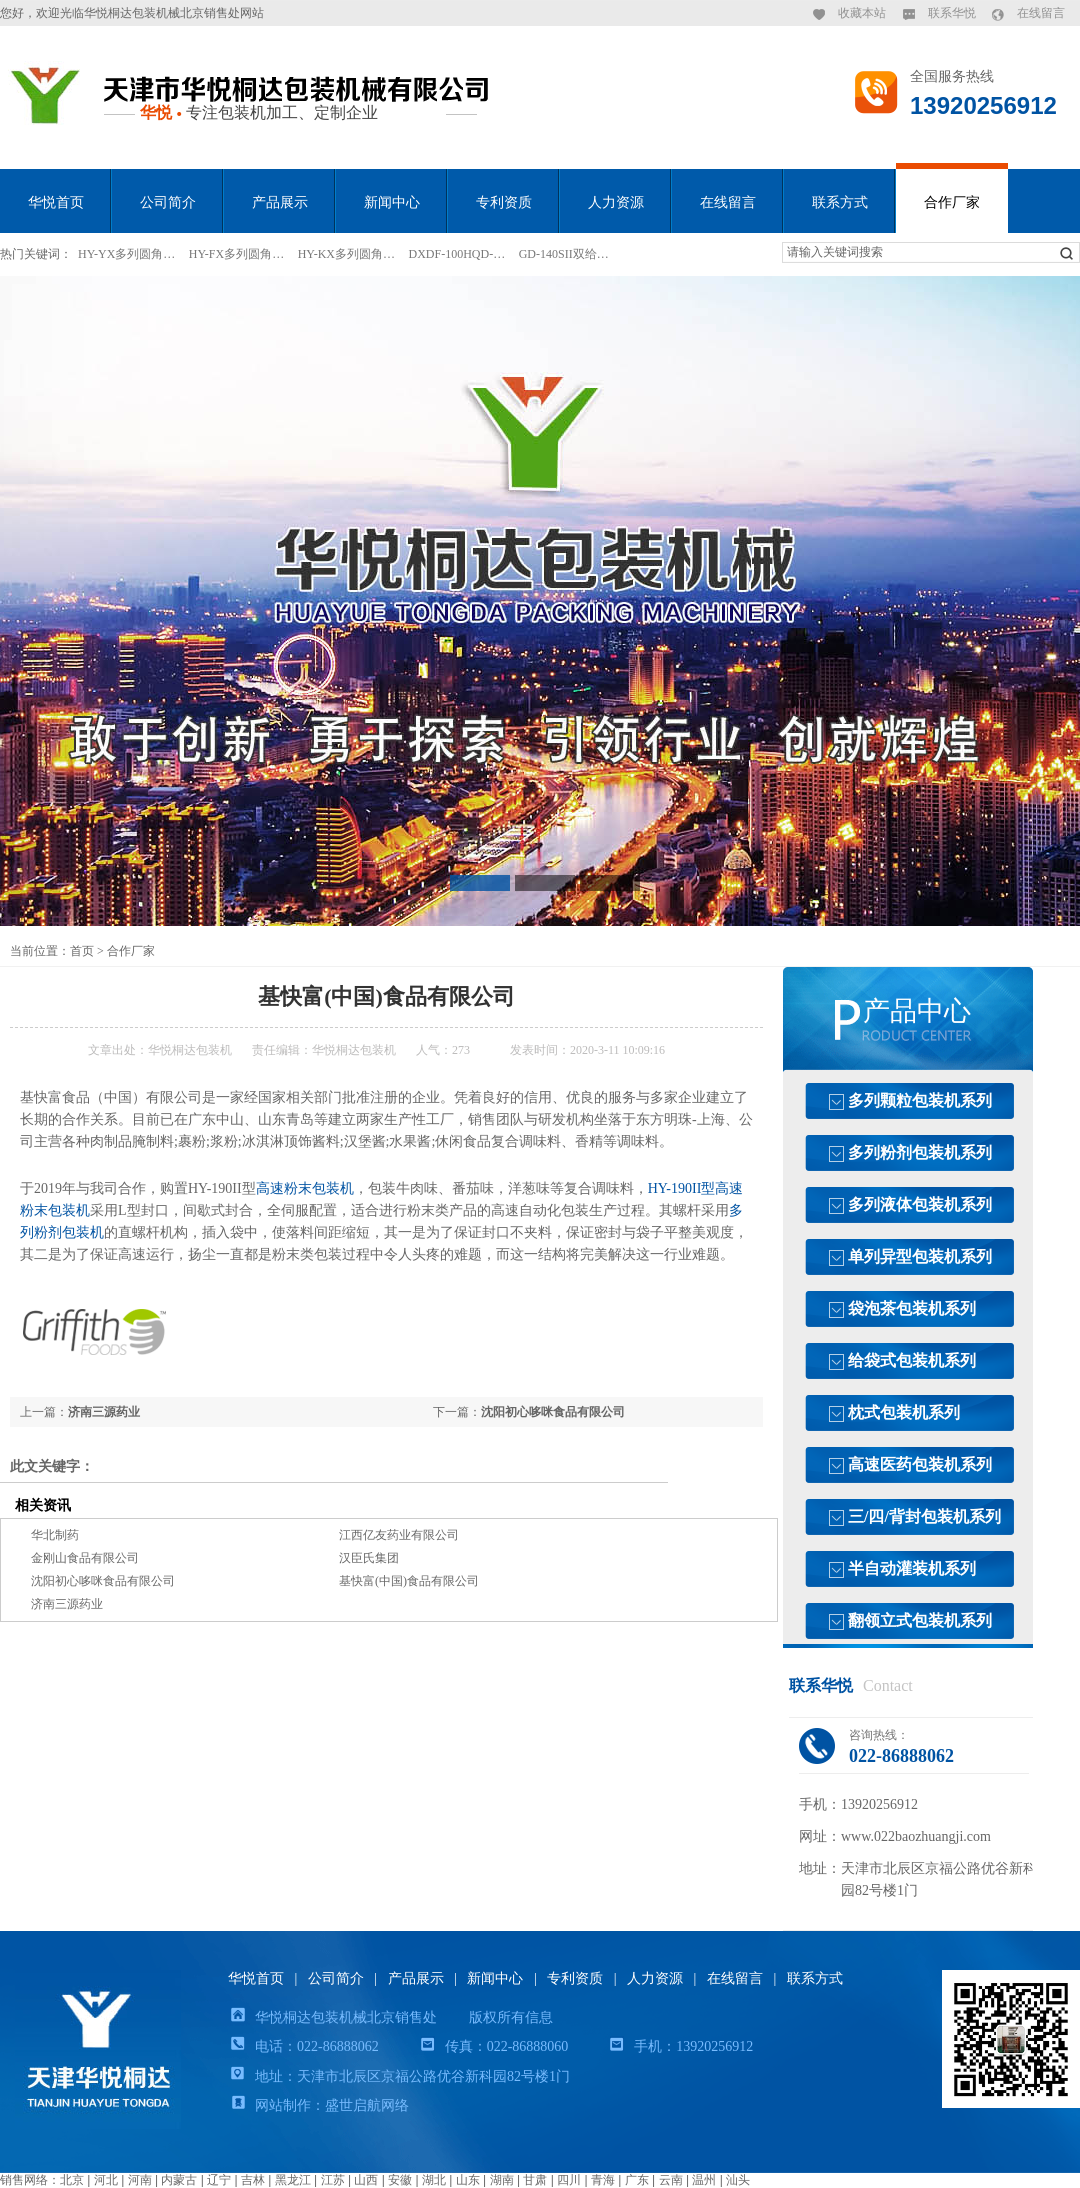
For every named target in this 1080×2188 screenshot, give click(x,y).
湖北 (434, 2180)
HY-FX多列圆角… (236, 254)
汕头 (738, 2180)
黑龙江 (293, 2180)
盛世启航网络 (367, 2105)
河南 (140, 2180)
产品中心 (917, 1011)
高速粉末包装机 (305, 1188)
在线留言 (1041, 13)
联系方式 (840, 202)
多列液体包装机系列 (920, 1204)
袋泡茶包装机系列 (912, 1308)
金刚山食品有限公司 (85, 1558)
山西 (366, 2180)
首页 (82, 951)
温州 (704, 2180)
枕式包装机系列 (904, 1412)
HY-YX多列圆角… (126, 254)
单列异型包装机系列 (920, 1256)
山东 (468, 2180)
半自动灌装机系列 (912, 1568)
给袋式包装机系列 (912, 1360)
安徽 (400, 2180)
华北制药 (55, 1535)
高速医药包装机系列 (920, 1464)
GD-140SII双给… (564, 254)
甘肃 (535, 2180)
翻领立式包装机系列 (920, 1620)
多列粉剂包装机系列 (920, 1152)
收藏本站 (862, 13)
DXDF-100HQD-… (457, 254)
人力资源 (616, 202)
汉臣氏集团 (369, 1558)
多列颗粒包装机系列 (920, 1100)
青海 (603, 2180)
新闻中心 (392, 202)
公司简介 (168, 202)
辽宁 (219, 2180)
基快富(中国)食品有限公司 (409, 1581)
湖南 (502, 2180)
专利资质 (504, 202)
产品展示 (280, 202)
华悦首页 (56, 202)
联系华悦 (952, 13)
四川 (569, 2180)
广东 (637, 2180)
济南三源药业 (104, 1412)
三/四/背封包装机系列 (924, 1516)
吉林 (253, 2180)
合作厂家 (952, 202)
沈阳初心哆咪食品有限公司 (553, 1412)
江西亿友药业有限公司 (399, 1535)
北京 (72, 2180)
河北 (106, 2180)
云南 (671, 2180)
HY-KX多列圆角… (346, 254)
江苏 (333, 2180)
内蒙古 (179, 2180)
